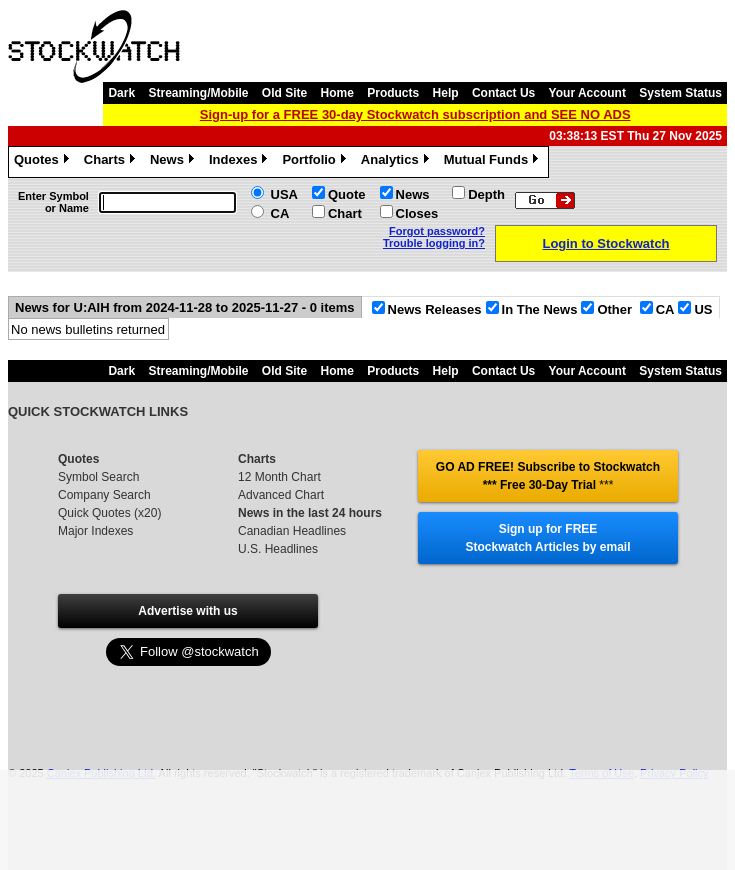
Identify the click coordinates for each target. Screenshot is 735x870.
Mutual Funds (494, 162)
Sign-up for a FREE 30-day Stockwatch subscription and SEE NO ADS (415, 114)
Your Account (587, 93)
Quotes (44, 162)
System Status (680, 93)
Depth (486, 194)
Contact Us (503, 93)
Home (337, 93)
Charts (112, 162)
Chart (345, 213)
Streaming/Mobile (198, 93)
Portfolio (316, 162)
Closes (417, 213)
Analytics (397, 162)
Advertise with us (187, 611)
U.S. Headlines (278, 549)
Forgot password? (437, 231)
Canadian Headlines (292, 531)
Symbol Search (98, 477)
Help (446, 93)
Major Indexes (95, 531)
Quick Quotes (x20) (109, 513)
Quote (347, 194)
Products (393, 93)
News (174, 162)
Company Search (104, 495)
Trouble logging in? (434, 243)
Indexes (240, 162)
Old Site (284, 93)
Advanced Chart (281, 495)
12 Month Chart (279, 477)
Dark (121, 93)
